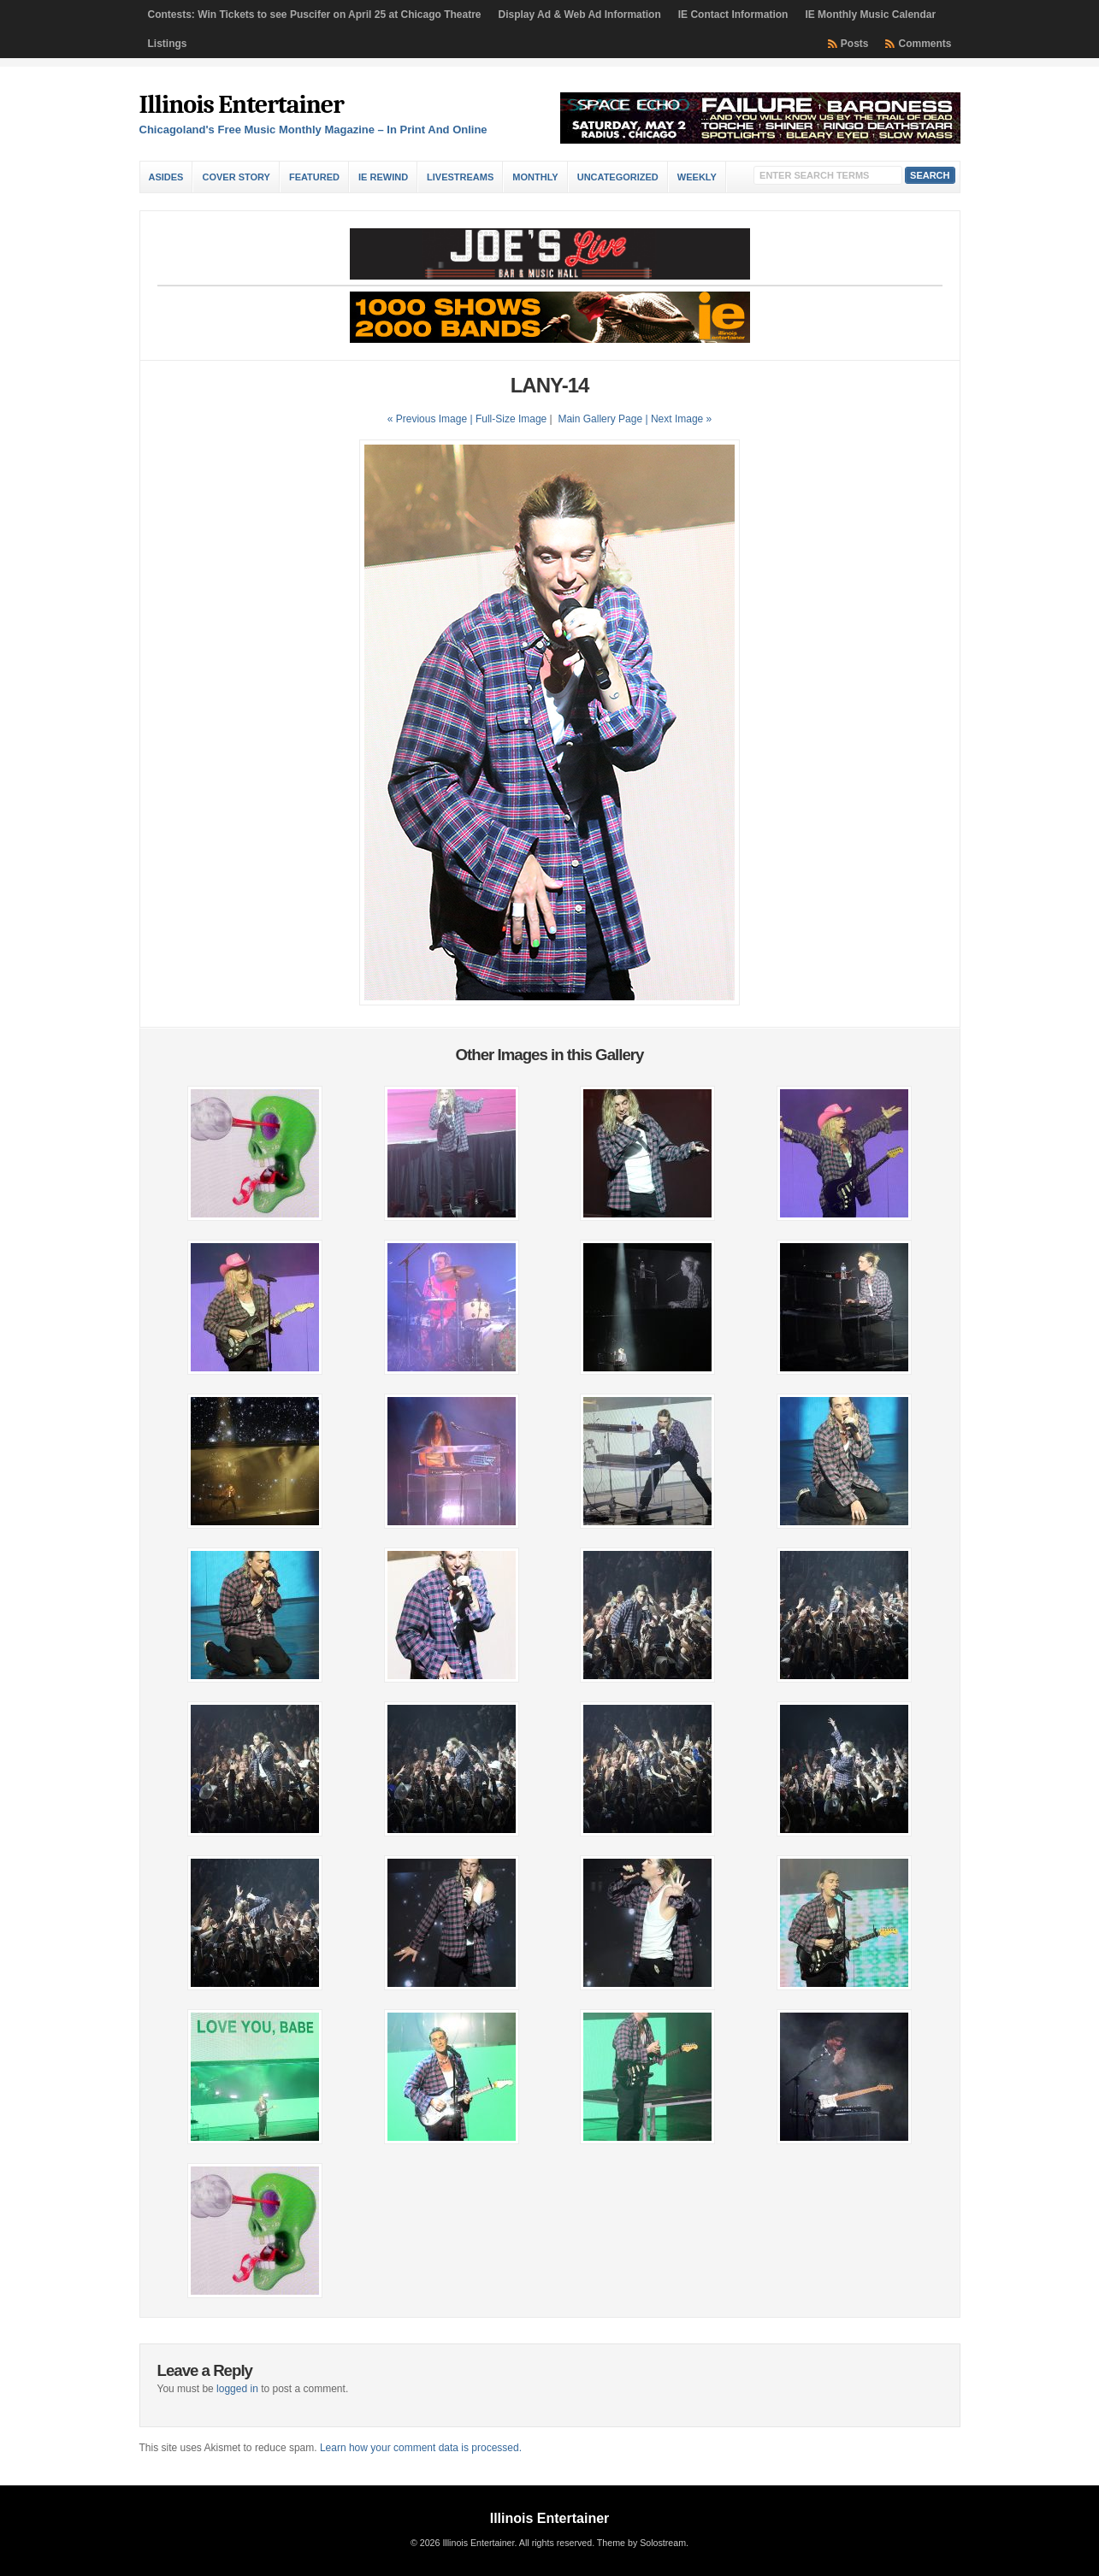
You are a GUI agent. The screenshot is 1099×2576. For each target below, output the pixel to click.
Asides (166, 177)
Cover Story (235, 177)
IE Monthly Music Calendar (870, 15)
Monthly (535, 177)
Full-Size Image (511, 419)
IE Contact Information (733, 15)
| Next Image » (678, 419)
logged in (237, 2389)
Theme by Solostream (641, 2543)
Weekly (697, 177)
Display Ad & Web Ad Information (580, 15)
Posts (855, 44)
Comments (924, 44)
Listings (167, 44)
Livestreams (460, 177)
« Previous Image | (431, 419)
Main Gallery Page (600, 419)
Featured (314, 177)
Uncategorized (618, 177)
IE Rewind (383, 177)
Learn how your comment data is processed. (421, 2448)
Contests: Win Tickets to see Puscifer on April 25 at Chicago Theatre (315, 15)
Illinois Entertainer (241, 105)
